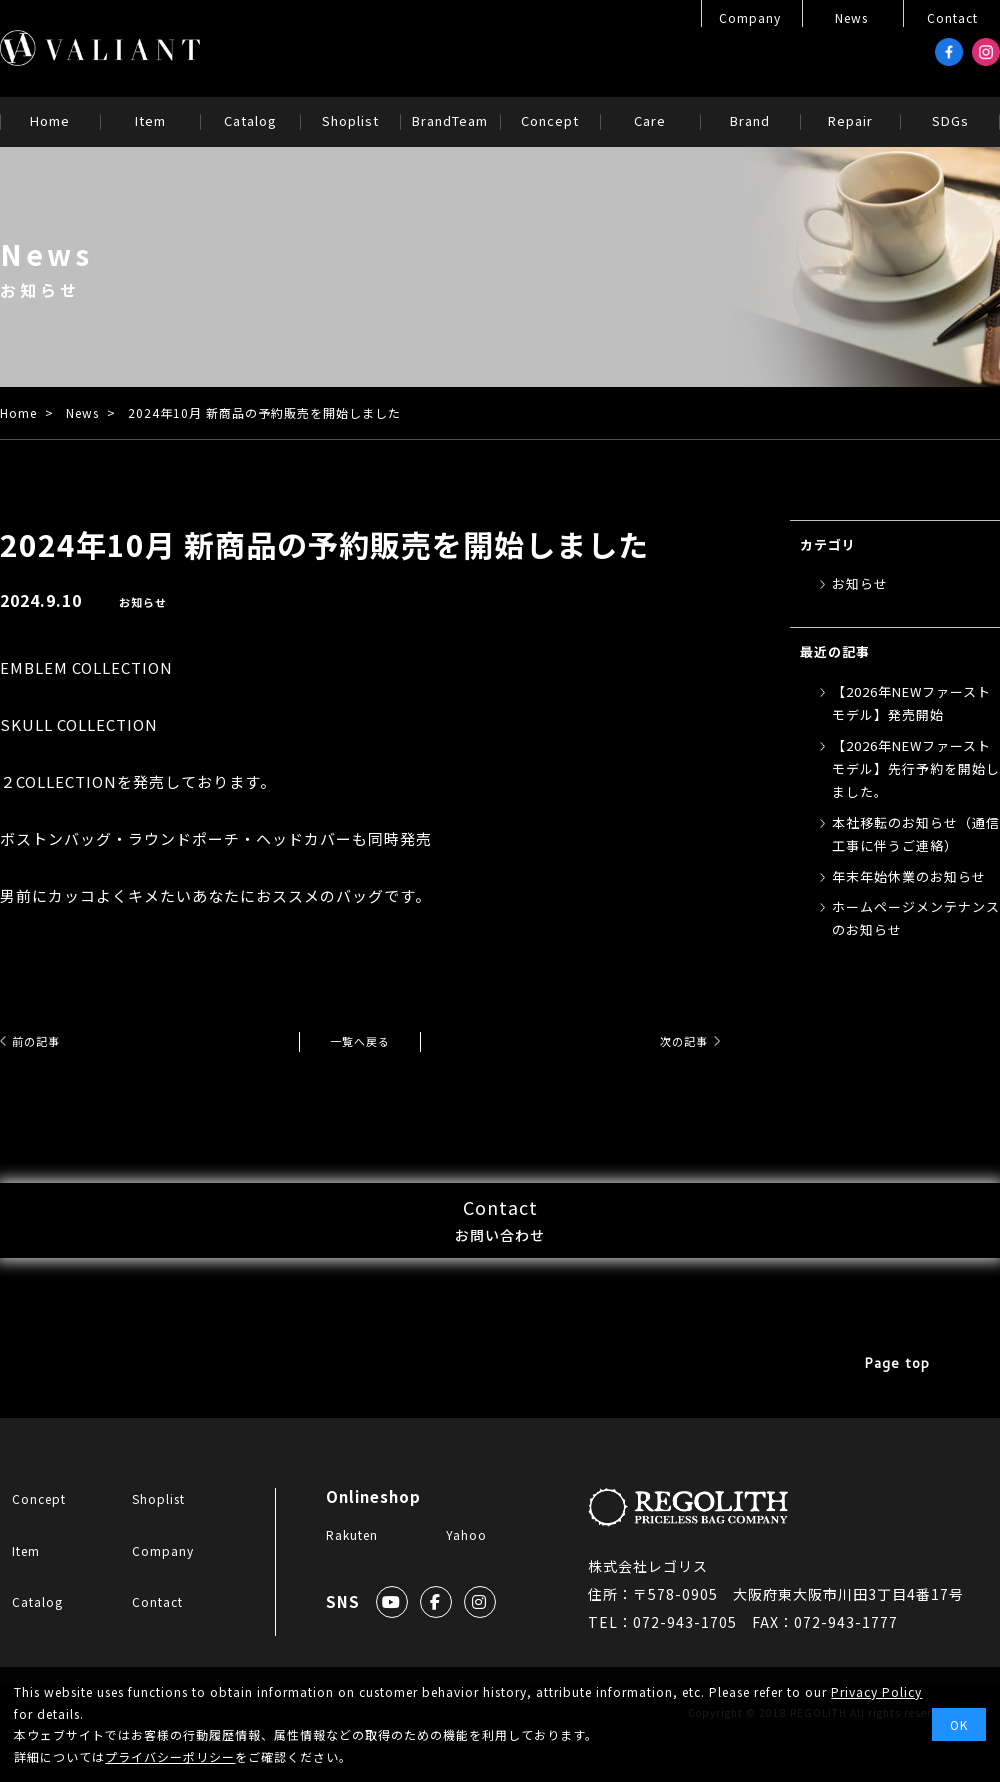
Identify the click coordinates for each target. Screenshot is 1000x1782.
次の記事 (672, 1040)
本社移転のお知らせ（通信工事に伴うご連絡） (916, 834)
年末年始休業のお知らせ (909, 876)
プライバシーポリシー (170, 1756)
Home (18, 412)
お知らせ (145, 601)
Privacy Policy (876, 1691)
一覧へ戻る (360, 1040)
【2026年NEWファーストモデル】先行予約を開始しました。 (916, 769)
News (82, 412)
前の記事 (48, 1040)
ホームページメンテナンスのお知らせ (916, 918)
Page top (899, 1410)
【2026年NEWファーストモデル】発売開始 (911, 703)
